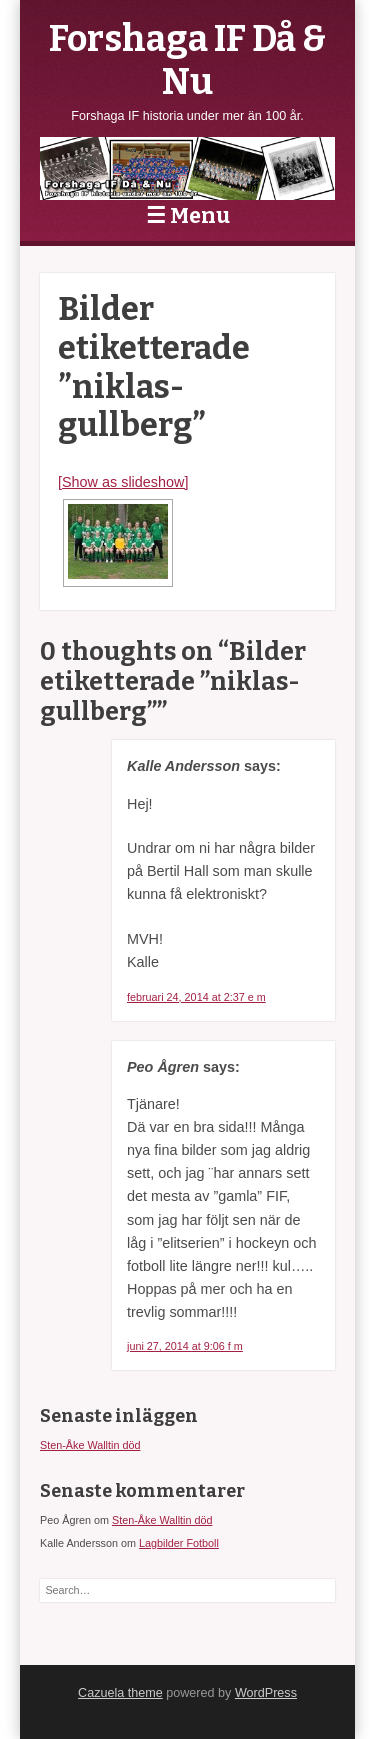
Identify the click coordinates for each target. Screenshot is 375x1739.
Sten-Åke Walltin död (90, 1445)
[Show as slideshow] (123, 482)
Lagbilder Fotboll (179, 1543)
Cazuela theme (120, 1693)
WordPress (266, 1693)
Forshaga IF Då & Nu (187, 60)
